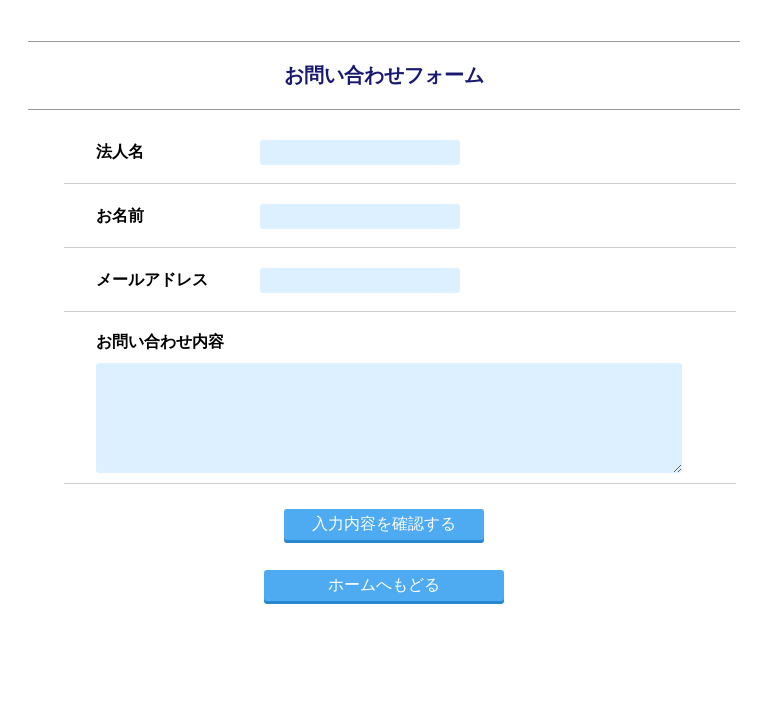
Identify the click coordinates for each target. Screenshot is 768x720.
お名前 (120, 215)
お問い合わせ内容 (160, 341)
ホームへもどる (384, 584)
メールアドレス (152, 279)
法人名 (120, 151)
